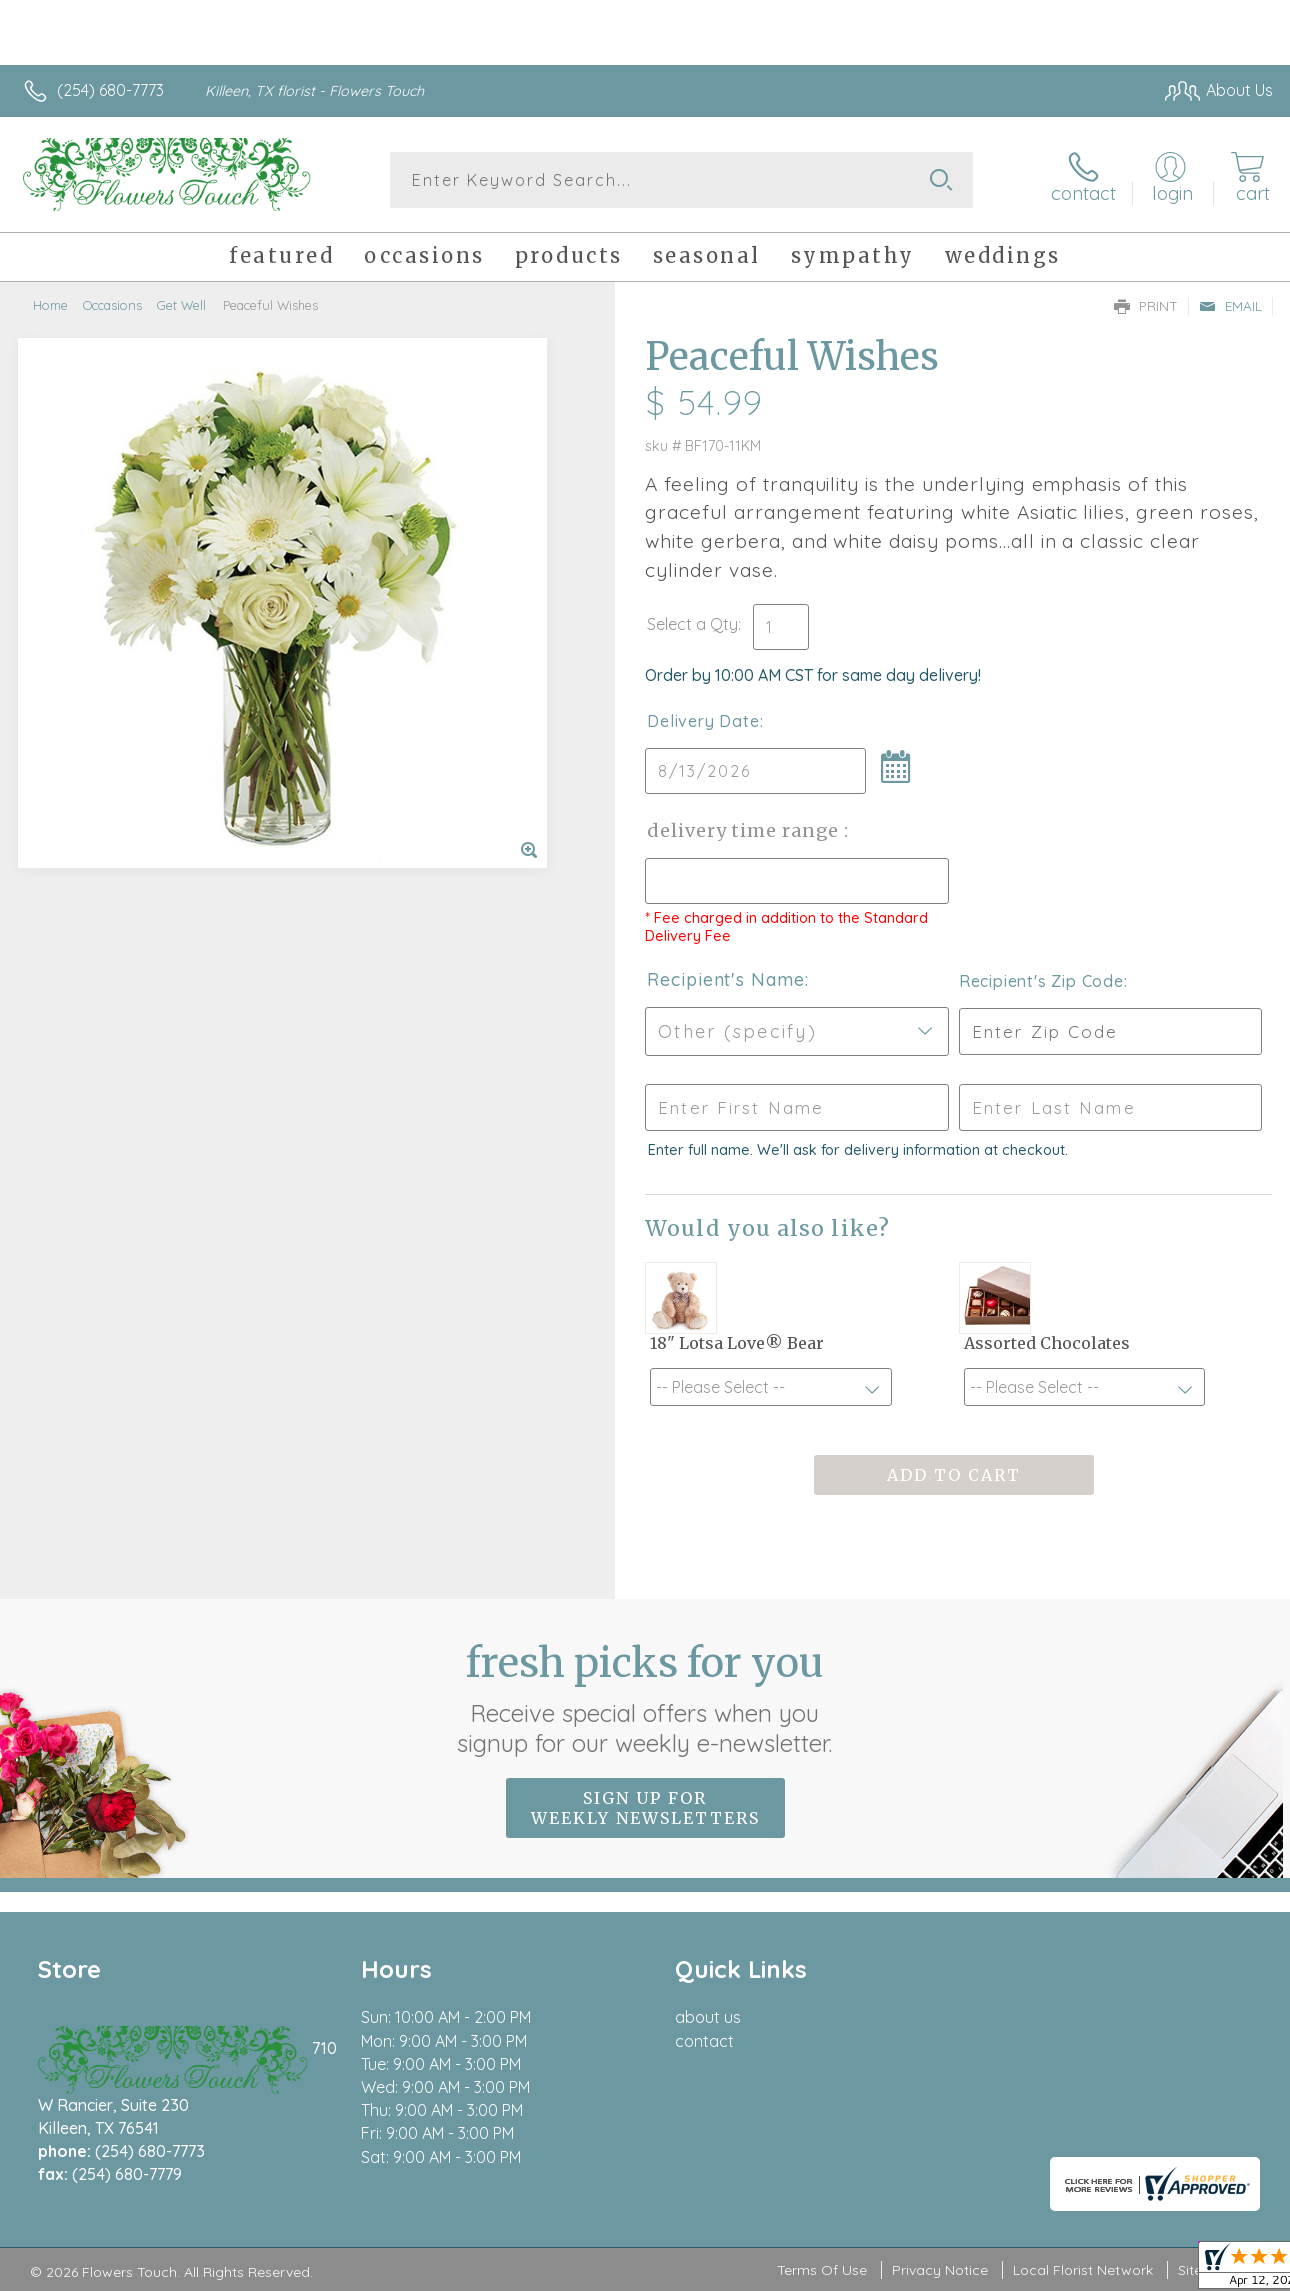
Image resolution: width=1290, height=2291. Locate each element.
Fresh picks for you (645, 1698)
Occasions (112, 305)
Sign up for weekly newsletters (645, 1808)
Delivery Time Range (745, 830)
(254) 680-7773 (110, 90)
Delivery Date (703, 721)
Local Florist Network (1083, 2270)
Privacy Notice (940, 2270)
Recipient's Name (725, 979)
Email (1230, 306)
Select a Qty (692, 624)
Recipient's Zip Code (1041, 981)
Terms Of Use (822, 2270)
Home (50, 305)
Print (1146, 306)
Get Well (181, 305)
